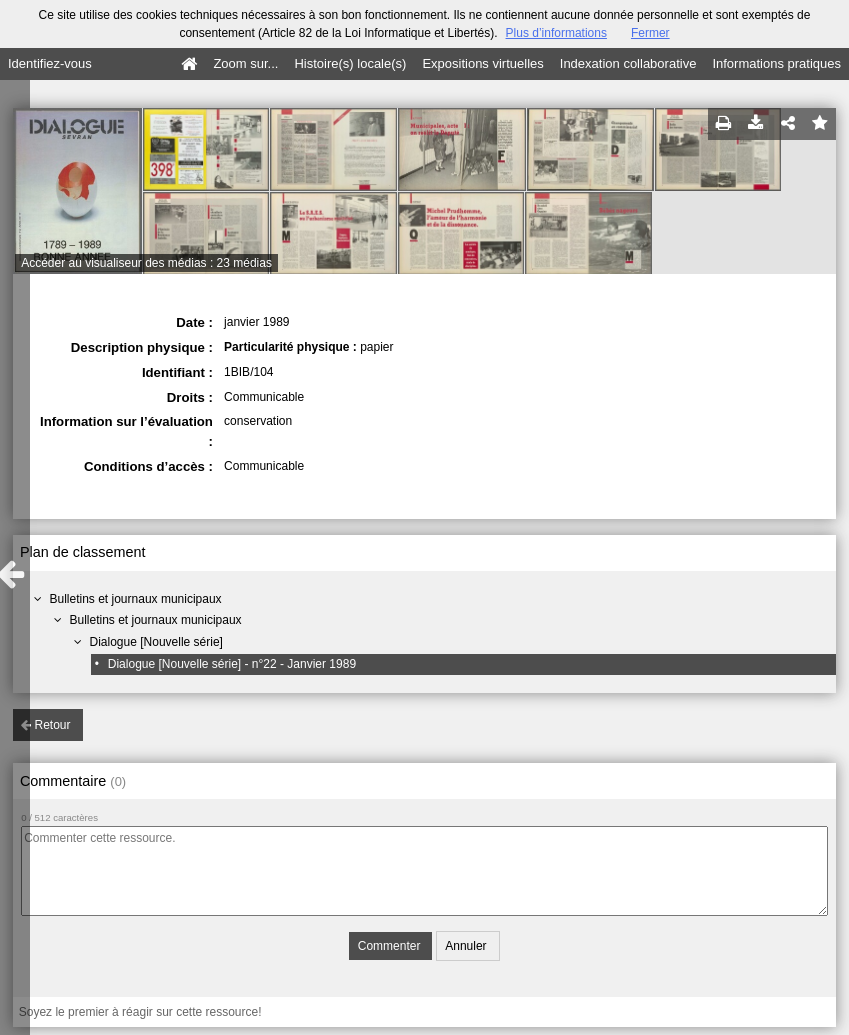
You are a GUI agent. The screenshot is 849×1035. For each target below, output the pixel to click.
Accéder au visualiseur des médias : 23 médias (146, 263)
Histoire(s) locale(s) (350, 63)
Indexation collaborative (628, 63)
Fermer (650, 33)
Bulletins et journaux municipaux (136, 599)
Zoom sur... (245, 63)
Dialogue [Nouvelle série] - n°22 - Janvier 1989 (232, 664)
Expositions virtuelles (482, 63)
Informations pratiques (776, 63)
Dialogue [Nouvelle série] (156, 642)
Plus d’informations (556, 33)
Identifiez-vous (50, 63)
